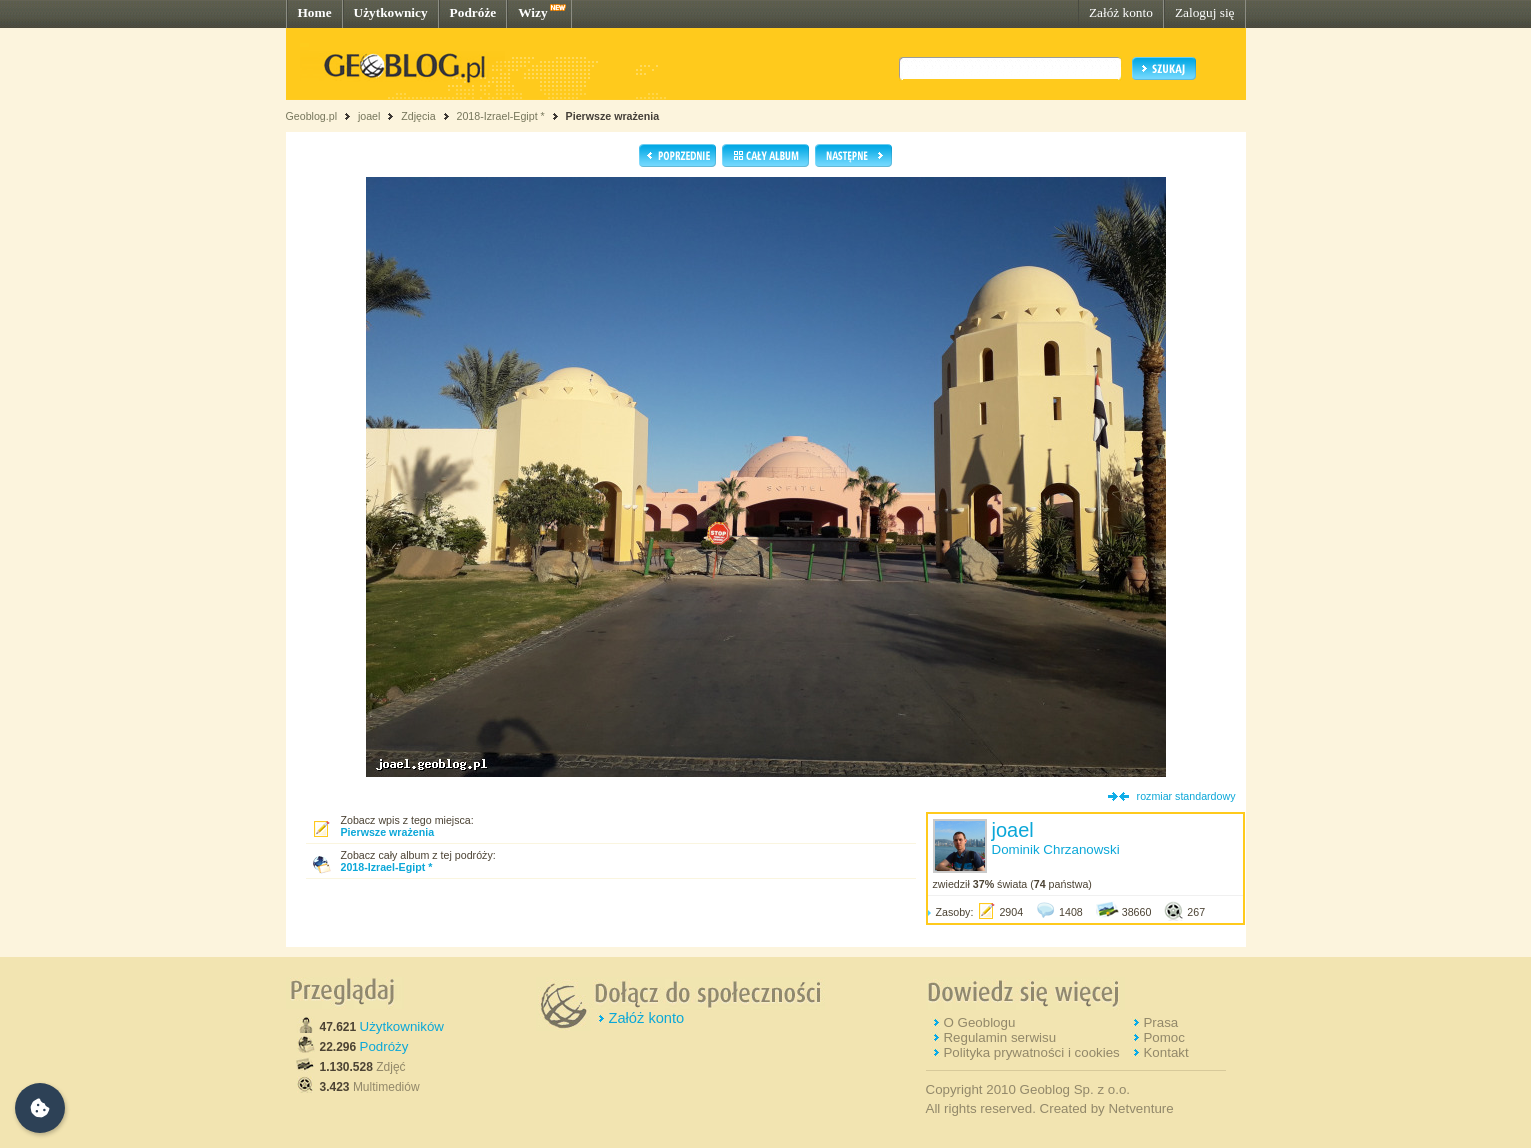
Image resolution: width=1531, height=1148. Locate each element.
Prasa (1160, 1022)
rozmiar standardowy (1186, 796)
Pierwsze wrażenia (613, 116)
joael (369, 116)
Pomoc (1163, 1037)
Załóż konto (1121, 12)
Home (315, 12)
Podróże (473, 12)
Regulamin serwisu (999, 1037)
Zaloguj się (1205, 12)
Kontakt (1165, 1052)
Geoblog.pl (312, 116)
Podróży (384, 1046)
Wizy (532, 12)
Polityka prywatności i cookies (1031, 1052)
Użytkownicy (391, 12)
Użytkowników (402, 1026)
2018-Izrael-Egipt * (500, 116)
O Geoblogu (979, 1022)
